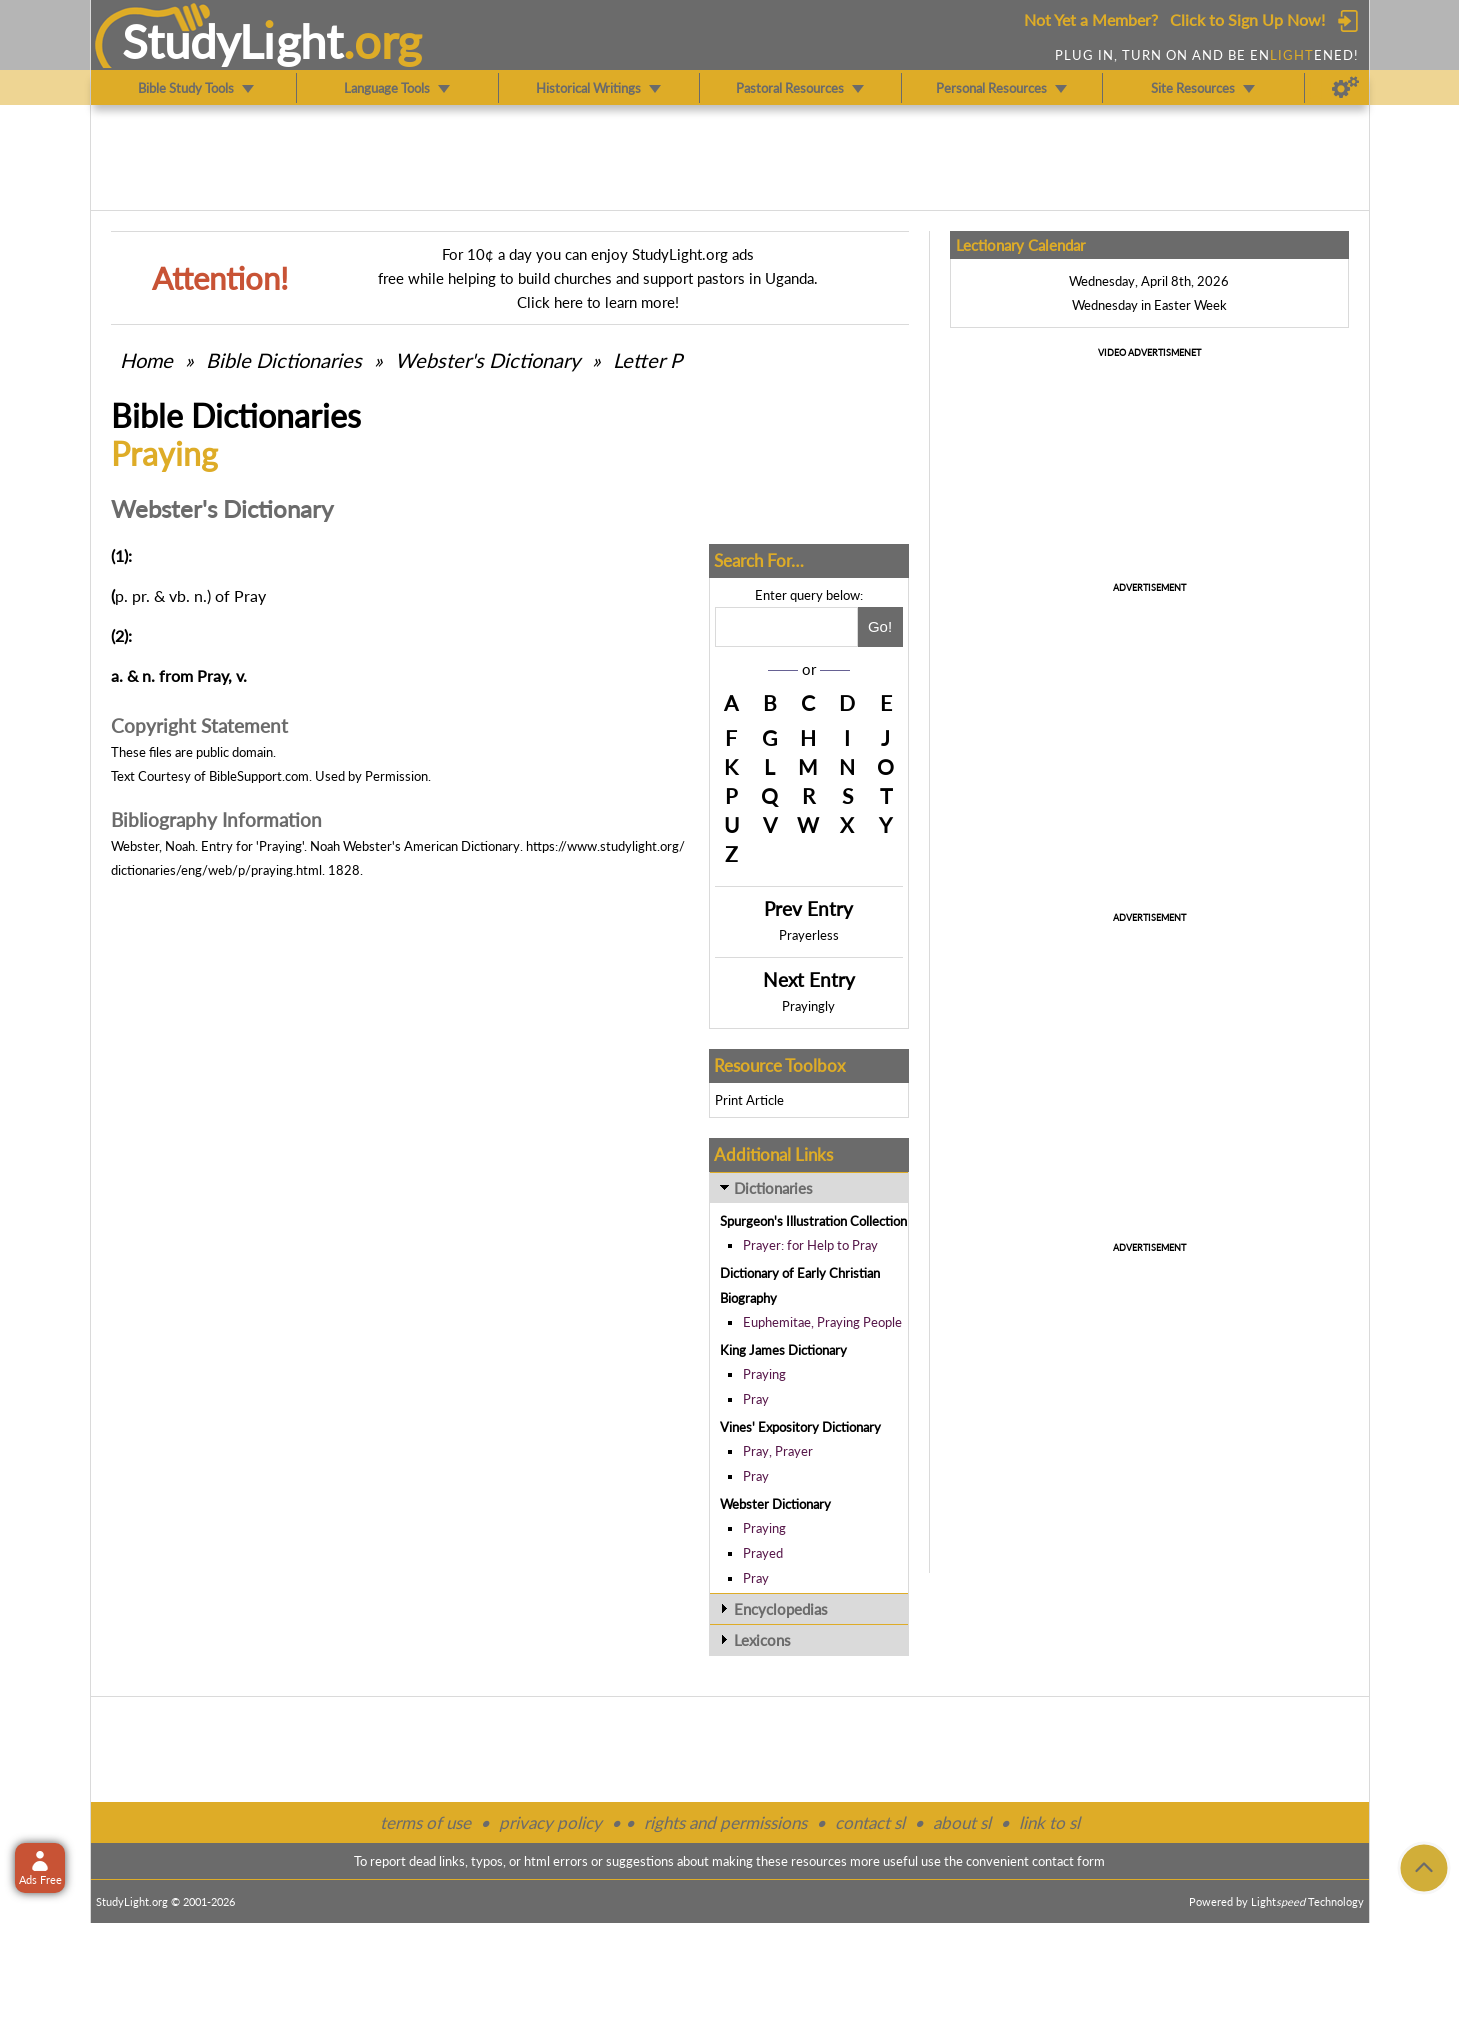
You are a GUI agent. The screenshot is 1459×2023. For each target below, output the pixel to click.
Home (146, 360)
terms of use (425, 1822)
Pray (756, 1399)
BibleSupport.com (259, 776)
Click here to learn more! (598, 302)
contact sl (870, 1822)
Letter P (647, 360)
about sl (962, 1822)
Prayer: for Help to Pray (810, 1245)
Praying (764, 1374)
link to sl (1049, 1822)
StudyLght (232, 41)
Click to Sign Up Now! (1247, 19)
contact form (1068, 1861)
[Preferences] (1345, 88)
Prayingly (808, 1006)
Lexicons (762, 1640)
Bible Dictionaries (284, 360)
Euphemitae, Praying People (822, 1322)
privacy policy (550, 1822)
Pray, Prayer (778, 1451)
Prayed (763, 1553)
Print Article (749, 1100)
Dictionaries (773, 1188)
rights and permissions (725, 1822)
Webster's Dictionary (487, 360)
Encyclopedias (781, 1609)
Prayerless (809, 935)
